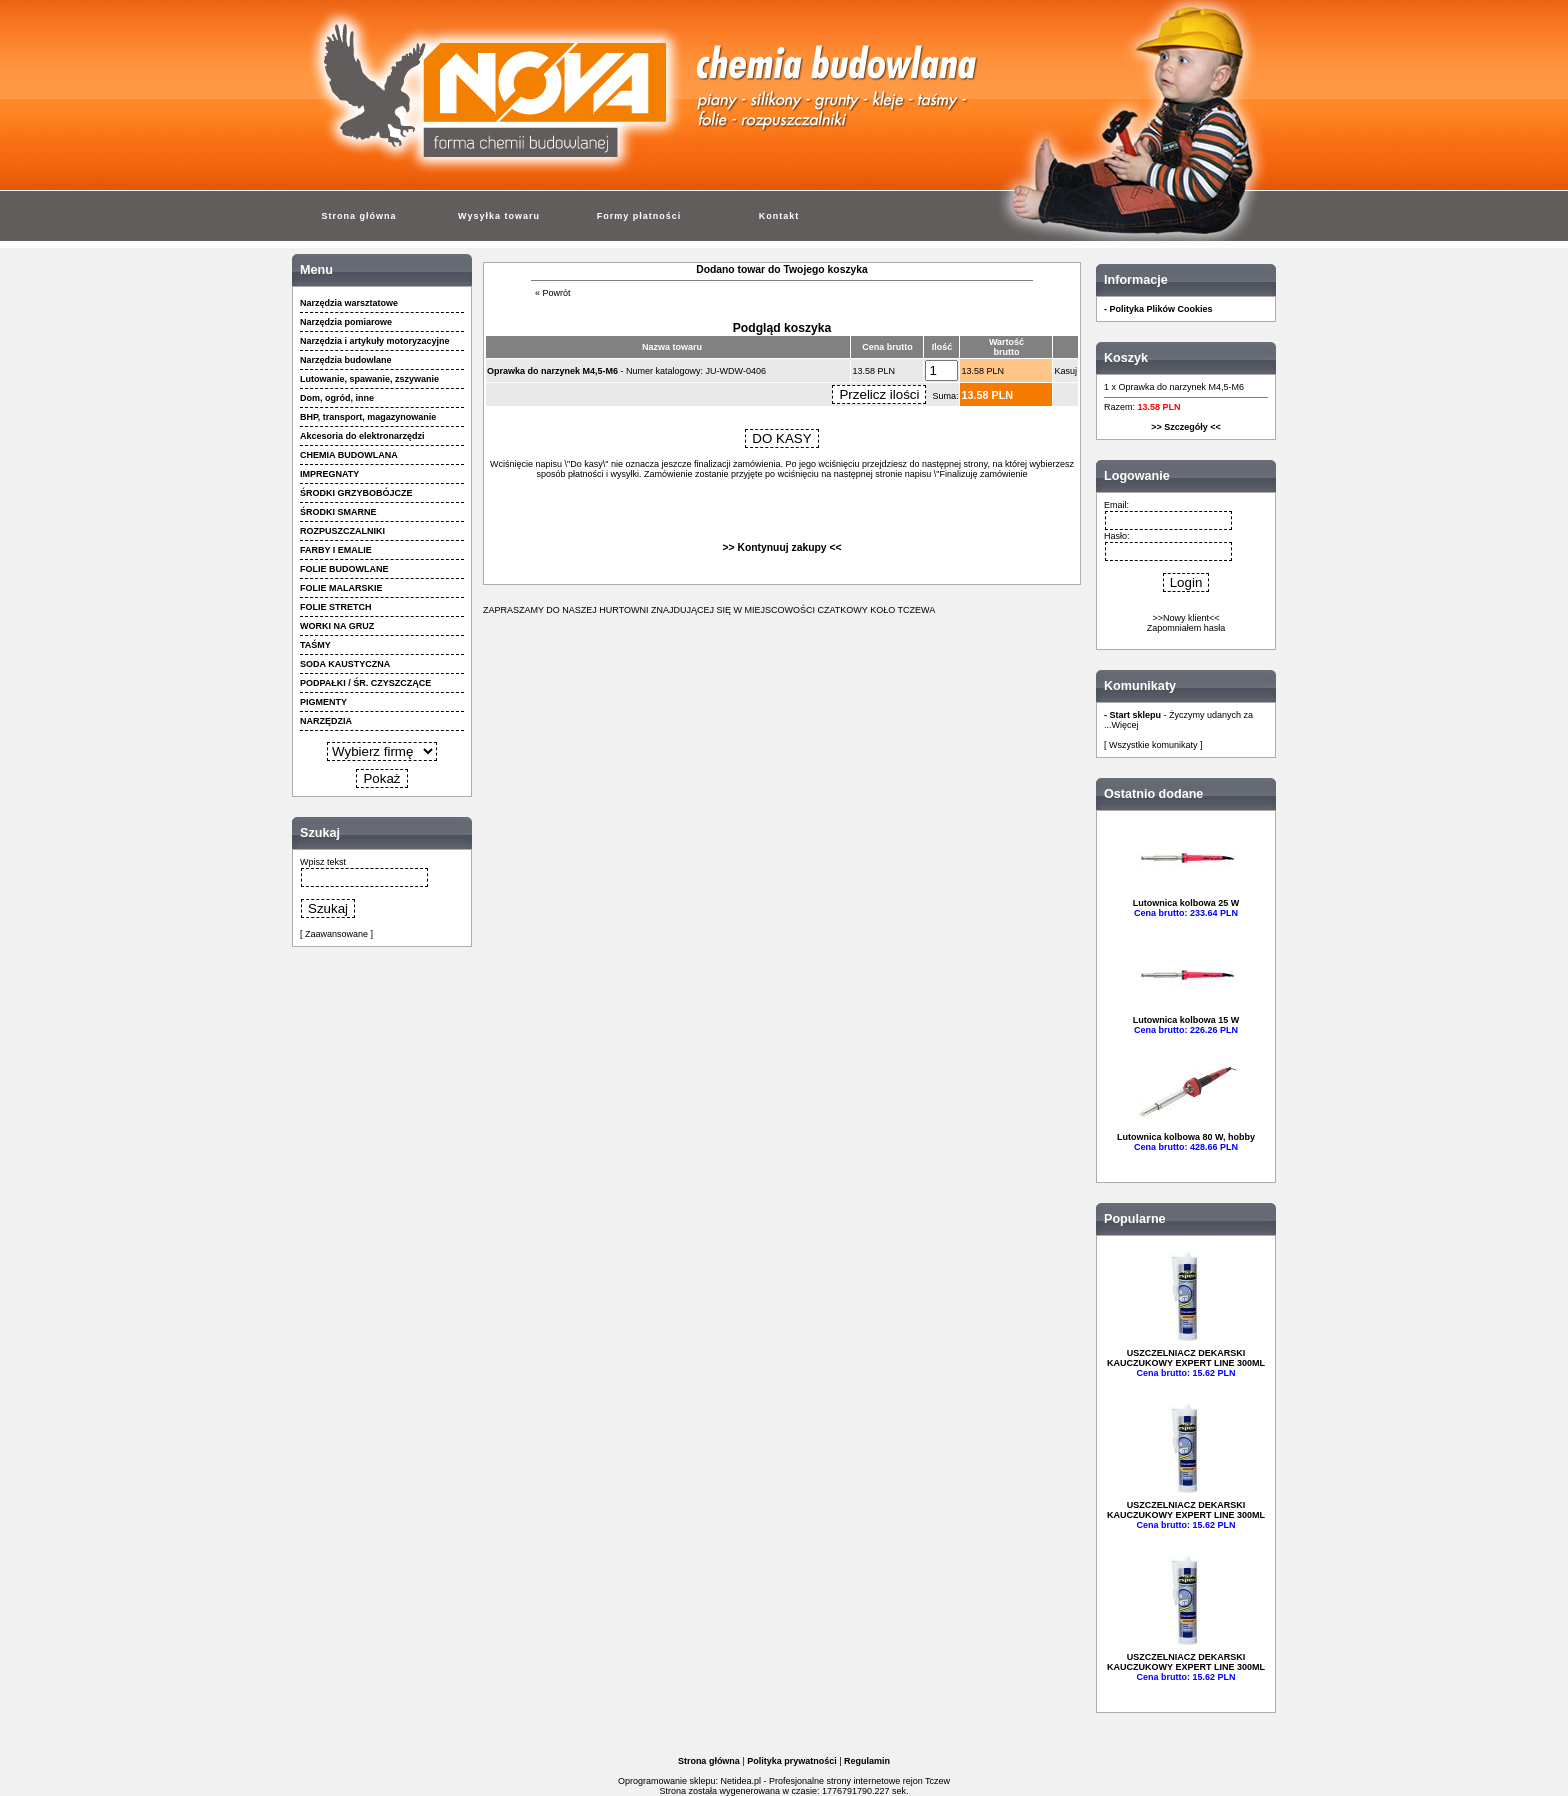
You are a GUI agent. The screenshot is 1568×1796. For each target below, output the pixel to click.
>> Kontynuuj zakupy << (782, 547)
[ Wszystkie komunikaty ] (1153, 745)
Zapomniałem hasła (1186, 628)
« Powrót (553, 293)
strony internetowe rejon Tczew (888, 1781)
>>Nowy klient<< (1185, 618)
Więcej (1125, 725)
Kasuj (1065, 371)
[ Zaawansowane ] (336, 934)
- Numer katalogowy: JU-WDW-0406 (626, 371)
